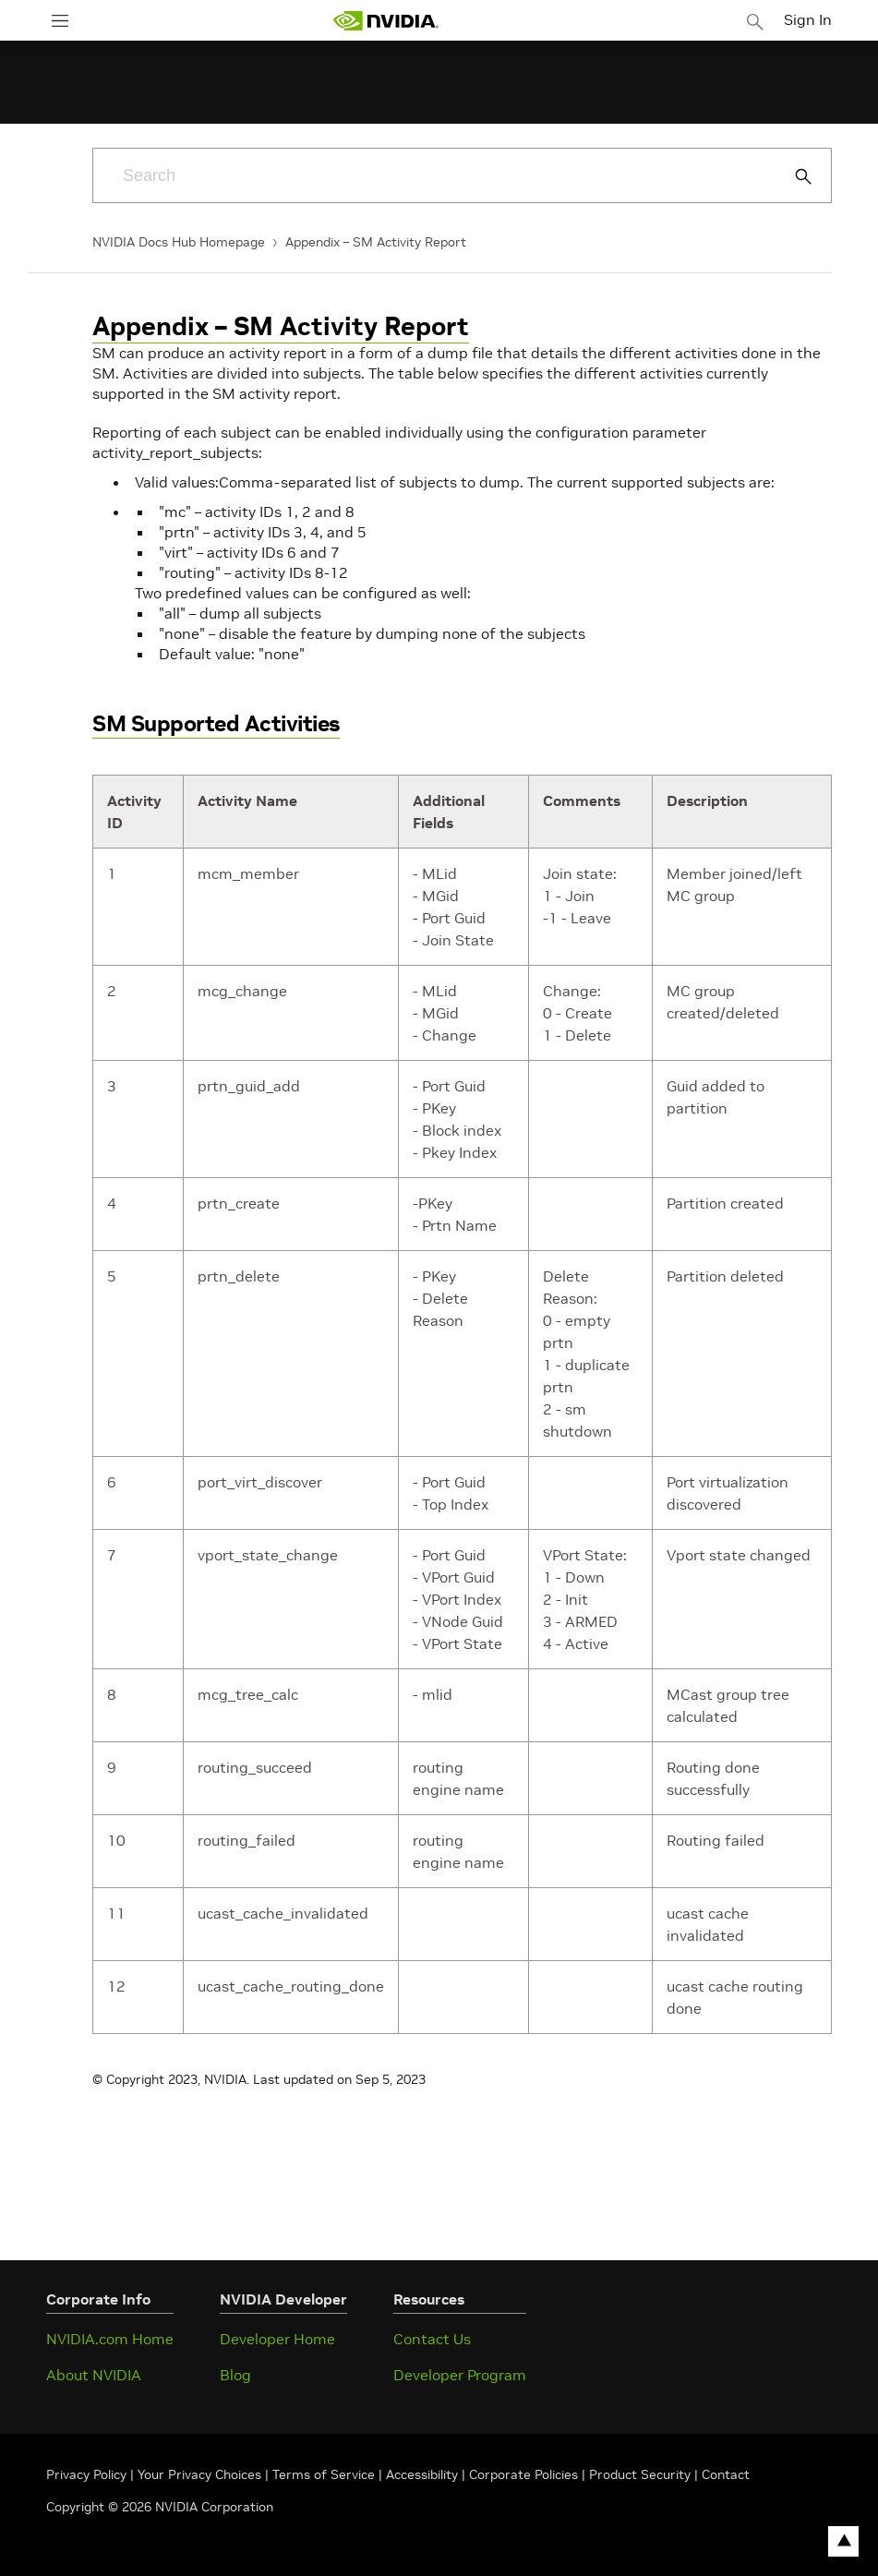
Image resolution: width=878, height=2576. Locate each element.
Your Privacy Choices (199, 2474)
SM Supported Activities (216, 723)
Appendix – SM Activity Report (375, 242)
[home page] (386, 20)
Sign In (808, 19)
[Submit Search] (793, 176)
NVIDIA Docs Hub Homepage (178, 242)
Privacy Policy (88, 2474)
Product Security (640, 2474)
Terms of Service (323, 2474)
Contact (726, 2474)
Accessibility (422, 2474)
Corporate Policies (523, 2474)
